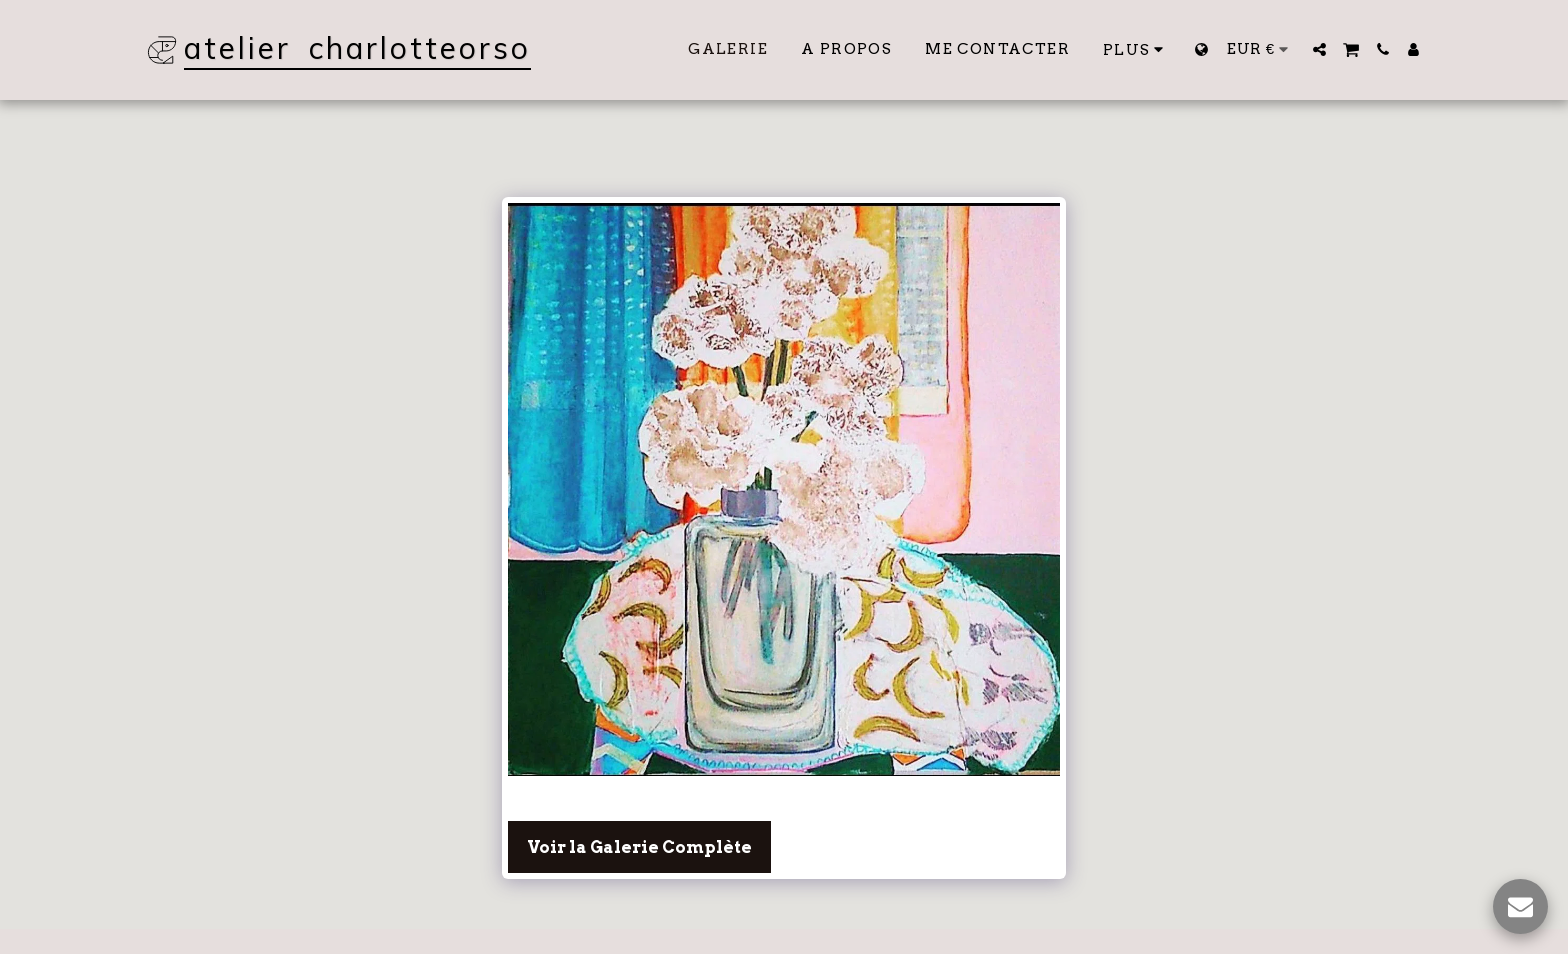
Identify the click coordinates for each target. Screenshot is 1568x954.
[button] (1319, 49)
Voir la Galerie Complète (639, 847)
